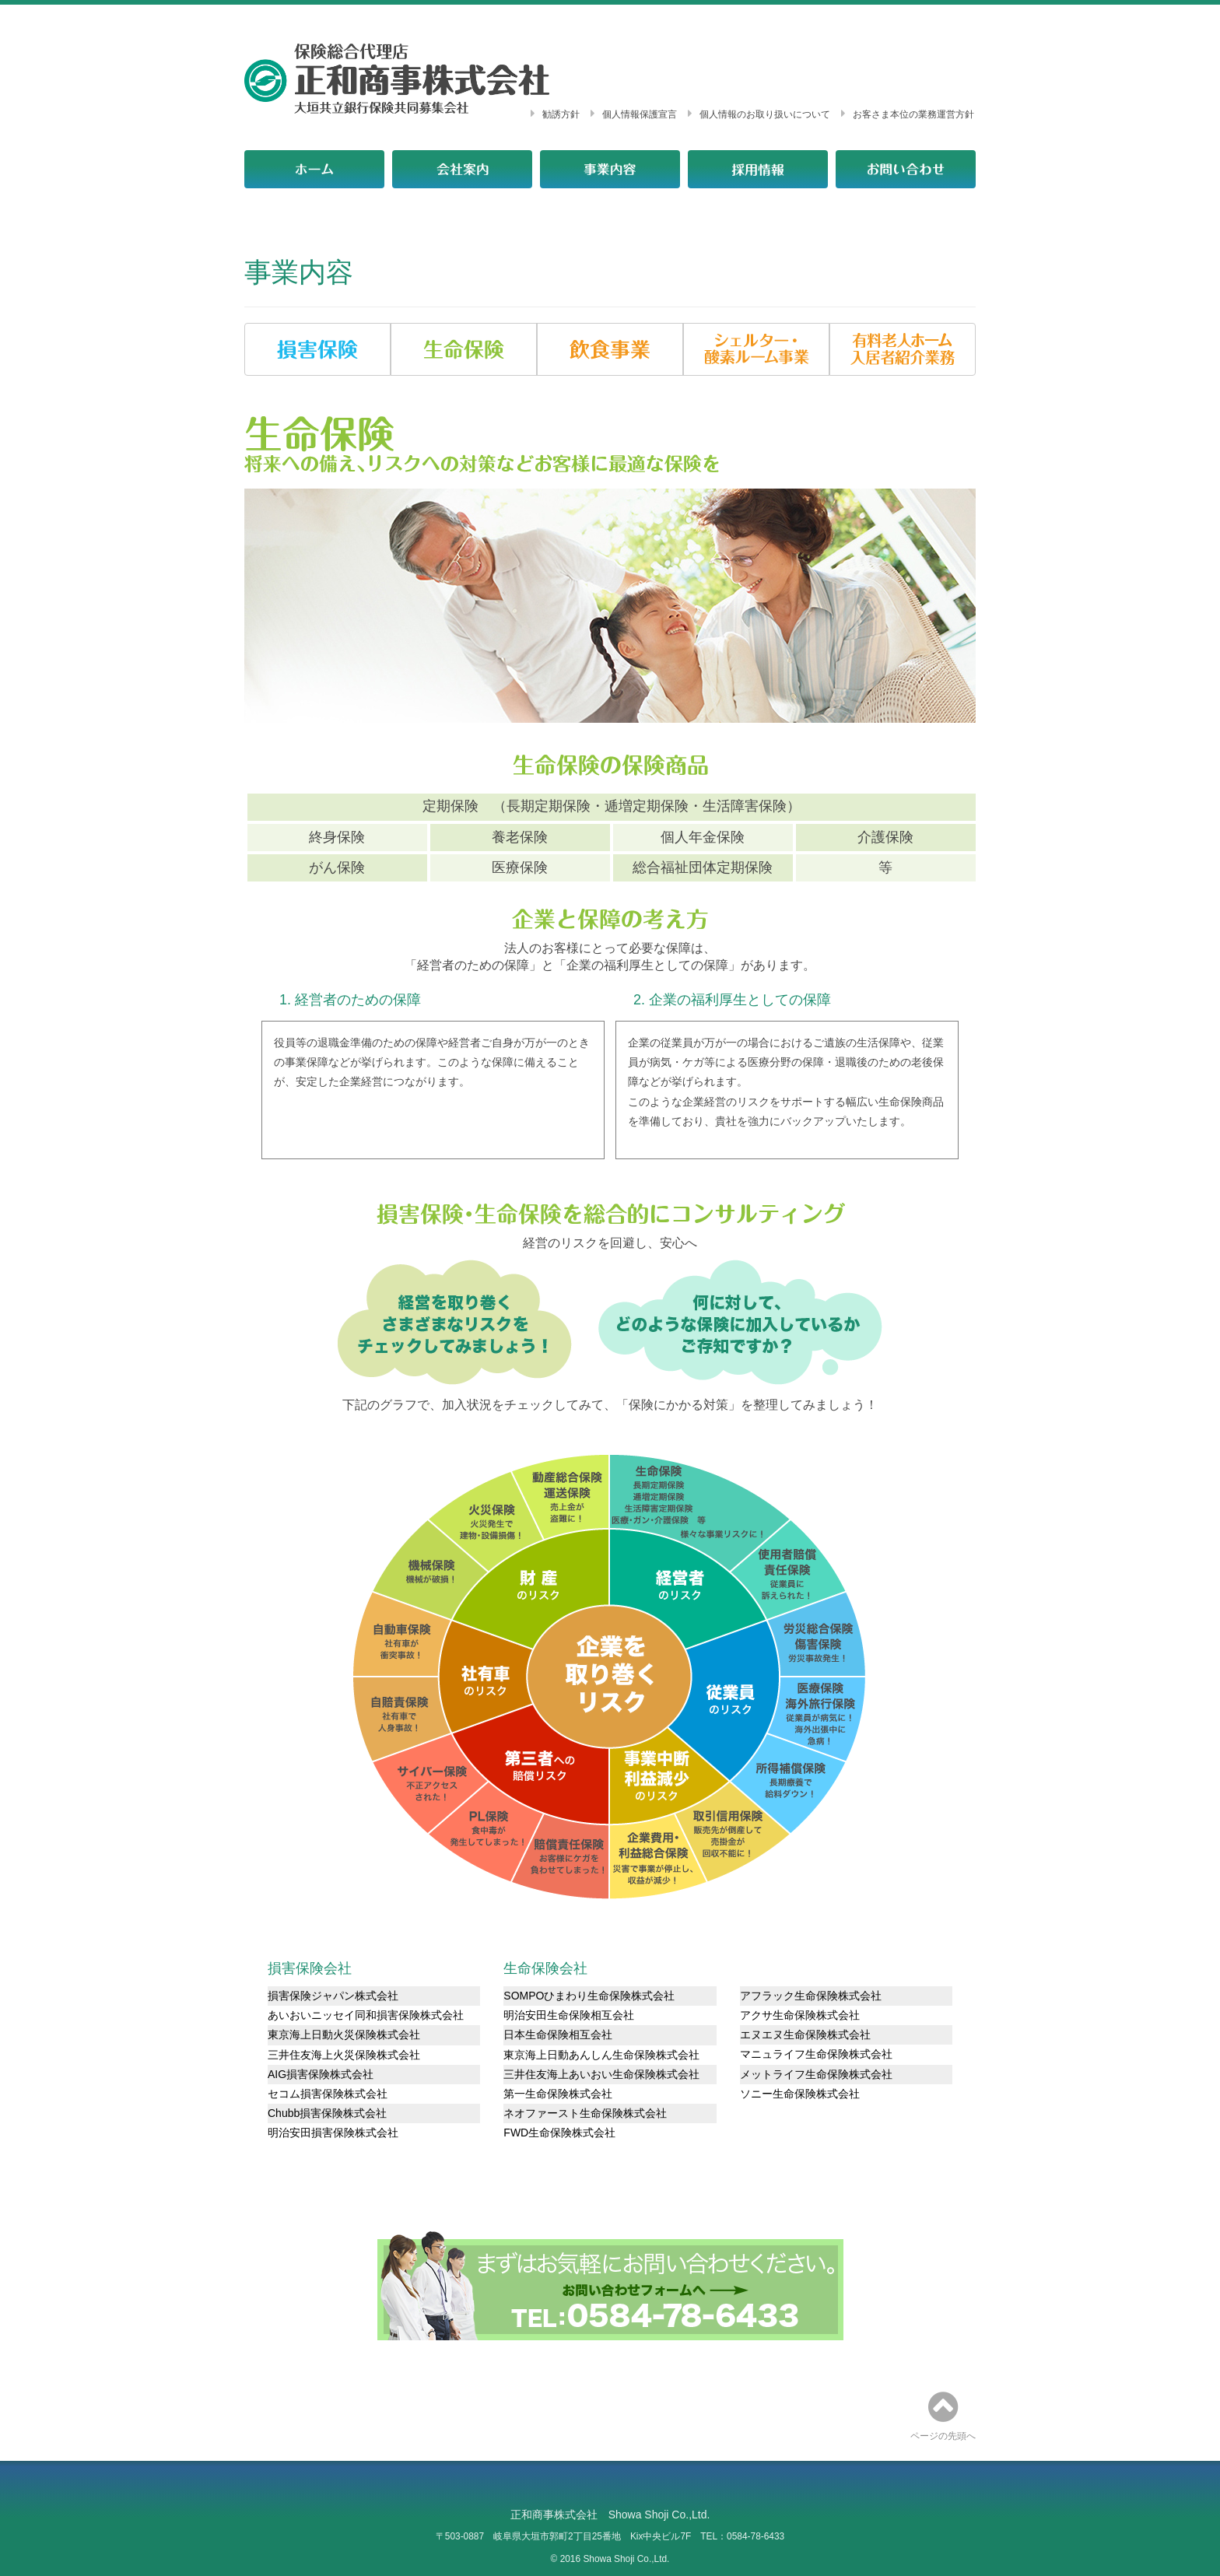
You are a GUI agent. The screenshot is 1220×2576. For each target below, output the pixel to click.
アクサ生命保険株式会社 (800, 2015)
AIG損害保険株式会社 (320, 2074)
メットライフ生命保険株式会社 (816, 2074)
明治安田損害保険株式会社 (333, 2132)
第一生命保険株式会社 (557, 2093)
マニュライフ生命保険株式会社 (816, 2054)
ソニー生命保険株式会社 (800, 2093)
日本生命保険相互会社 (557, 2034)
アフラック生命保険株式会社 (811, 1995)
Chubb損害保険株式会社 (327, 2113)
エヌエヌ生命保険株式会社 (805, 2034)
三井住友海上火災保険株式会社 (344, 2055)
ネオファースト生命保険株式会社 (585, 2113)
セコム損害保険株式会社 (327, 2093)
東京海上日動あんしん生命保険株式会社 (601, 2055)
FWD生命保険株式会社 (559, 2132)
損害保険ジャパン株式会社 (333, 1995)
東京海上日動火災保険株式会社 (344, 2034)
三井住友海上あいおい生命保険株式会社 (601, 2074)
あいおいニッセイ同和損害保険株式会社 (366, 2015)
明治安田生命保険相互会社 (568, 2015)
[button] (317, 349)
